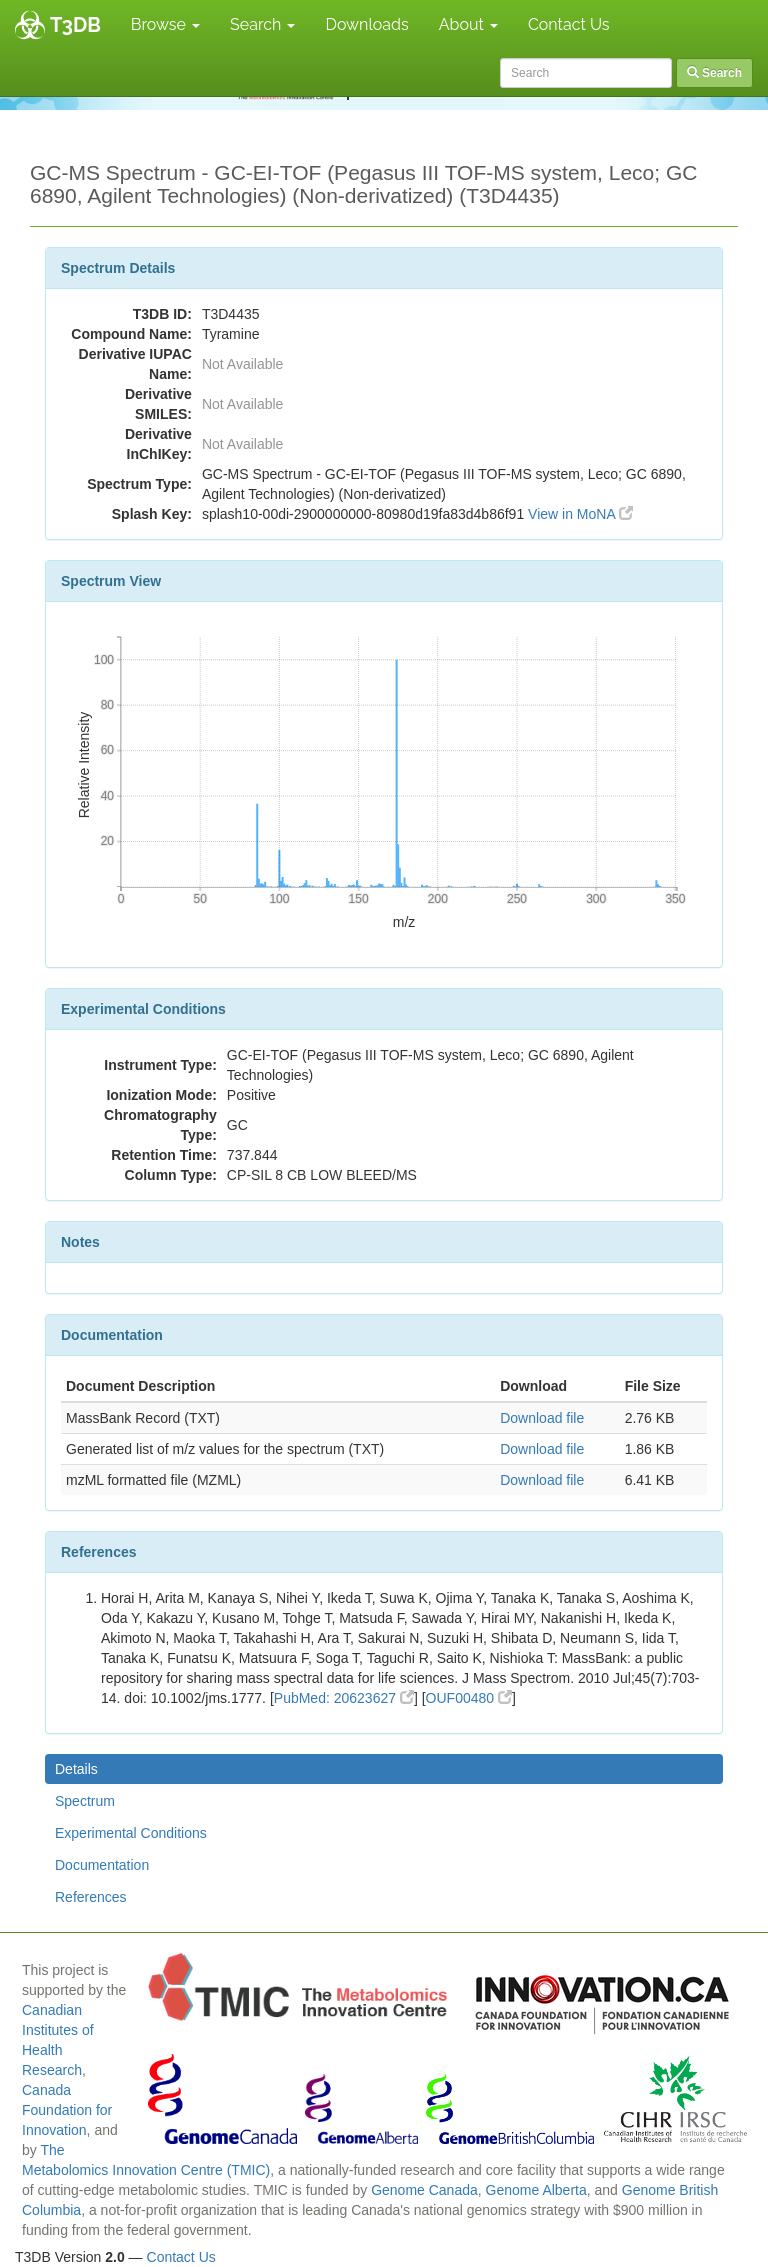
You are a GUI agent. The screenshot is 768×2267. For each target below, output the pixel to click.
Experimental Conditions (131, 1833)
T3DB (75, 25)
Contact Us (569, 24)
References (91, 1897)
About (468, 24)
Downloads (366, 24)
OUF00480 (469, 1698)
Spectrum (85, 1801)
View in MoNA (580, 514)
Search (262, 24)
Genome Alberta (536, 2190)
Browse (165, 24)
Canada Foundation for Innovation (67, 2110)
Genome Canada (424, 2190)
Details (76, 1769)
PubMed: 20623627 (344, 1698)
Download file (542, 1418)
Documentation (102, 1865)
